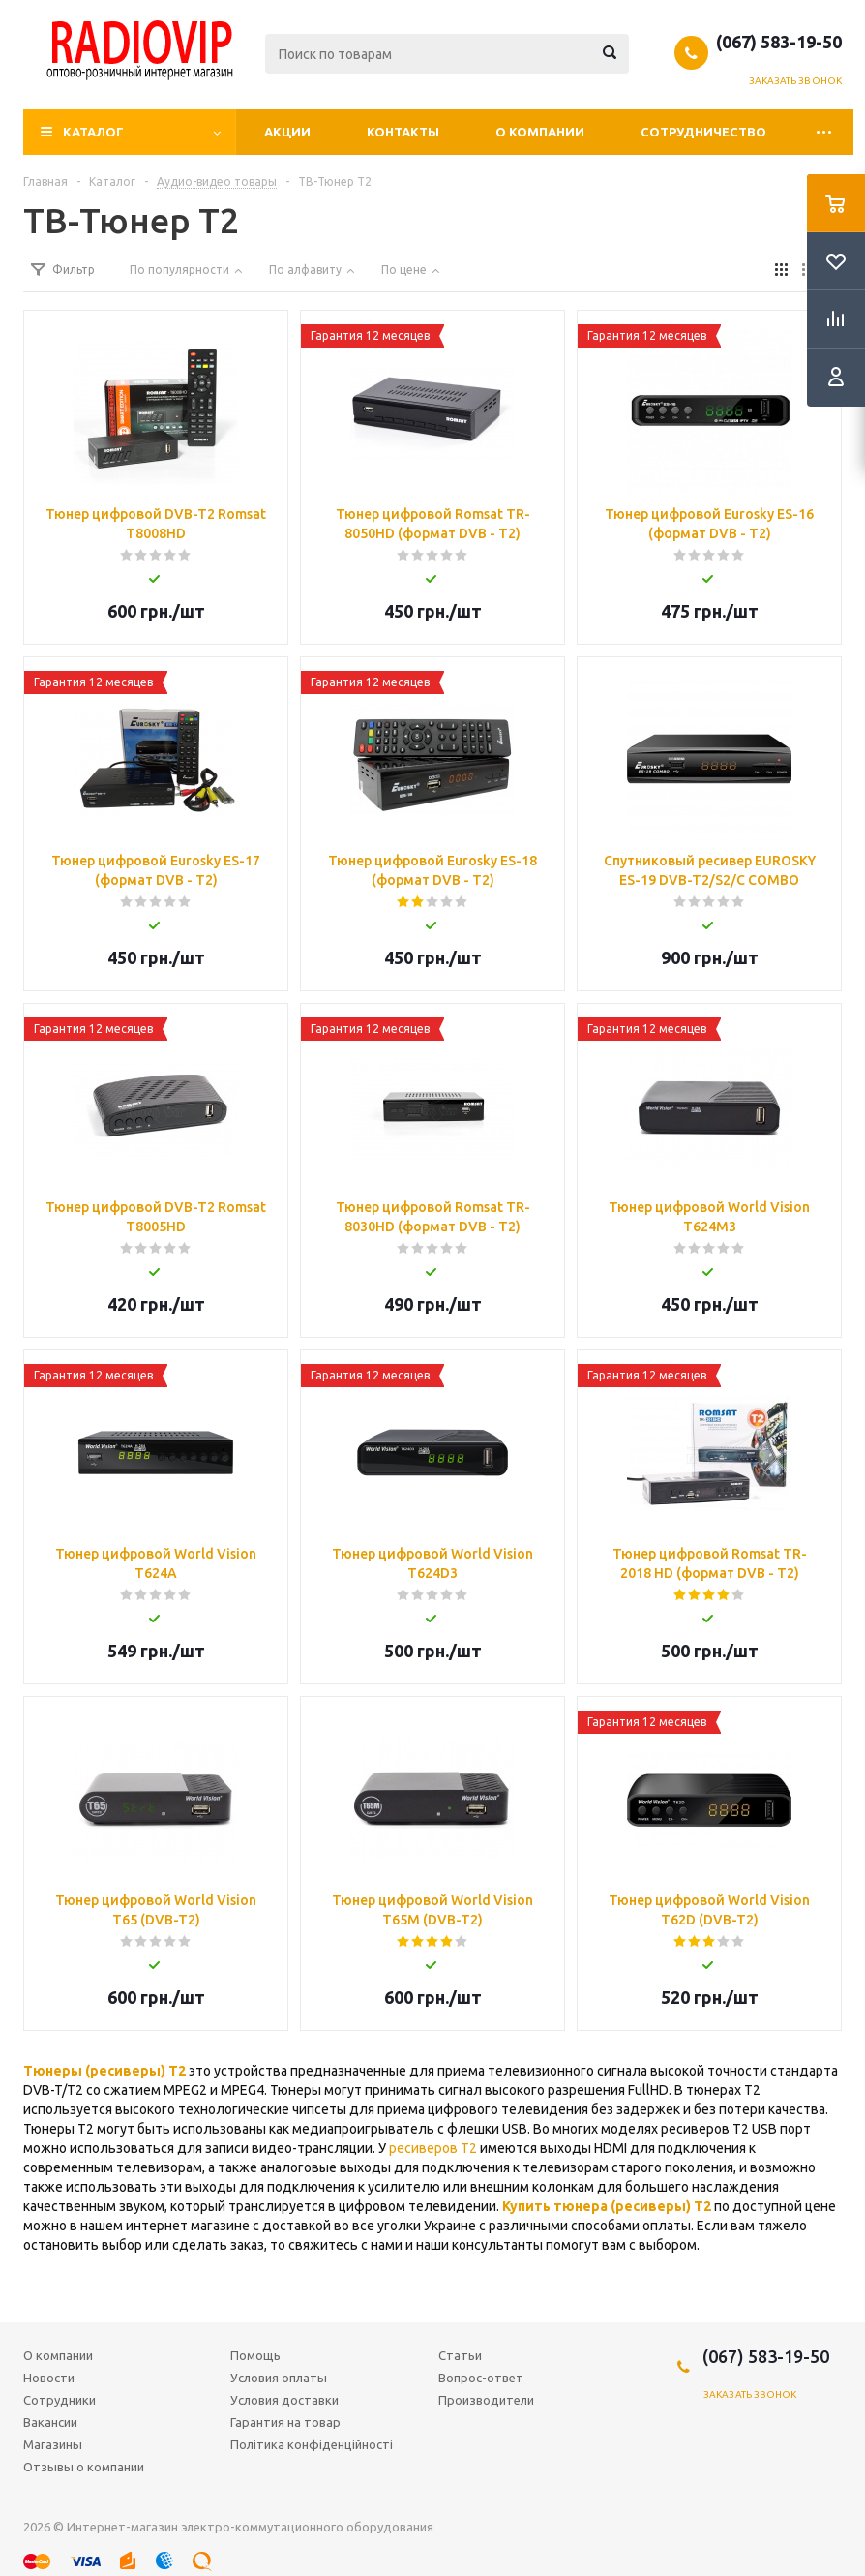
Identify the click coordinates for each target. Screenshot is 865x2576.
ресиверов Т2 (433, 2148)
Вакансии (50, 2422)
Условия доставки (284, 2400)
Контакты (403, 131)
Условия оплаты (278, 2377)
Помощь (255, 2355)
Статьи (460, 2355)
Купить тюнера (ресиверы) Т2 (606, 2206)
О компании (539, 131)
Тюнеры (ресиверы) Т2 (104, 2070)
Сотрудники (59, 2400)
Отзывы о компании (83, 2466)
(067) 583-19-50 (779, 41)
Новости (49, 2377)
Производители (486, 2400)
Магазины (52, 2444)
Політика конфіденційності (311, 2444)
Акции (287, 131)
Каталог (93, 131)
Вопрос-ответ (480, 2377)
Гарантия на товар (285, 2422)
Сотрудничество (703, 131)
